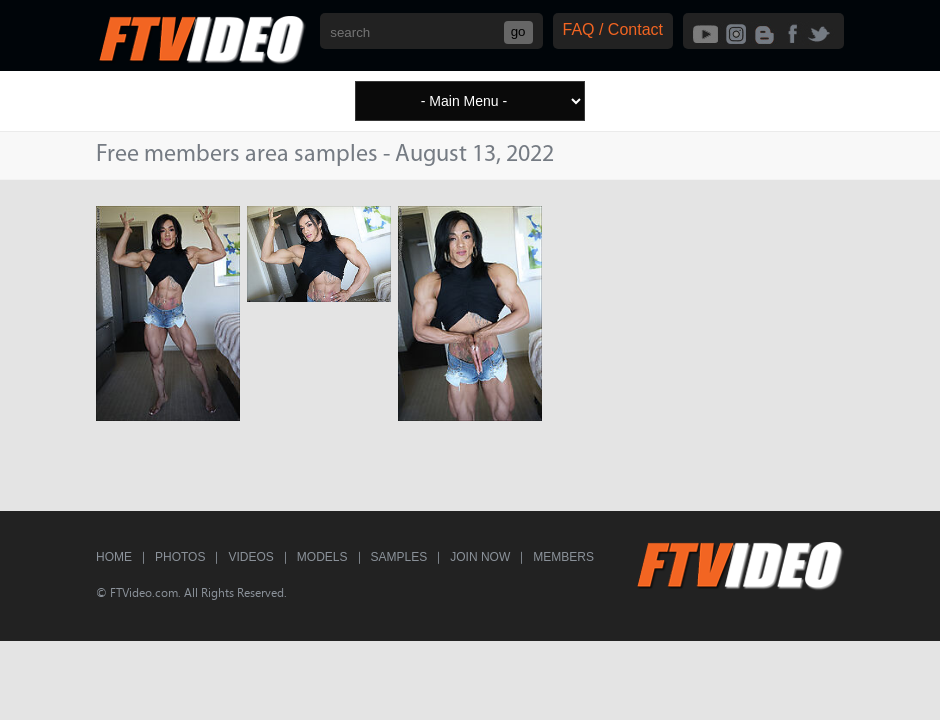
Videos (250, 557)
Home (114, 557)
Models (322, 557)
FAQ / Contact (613, 29)
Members (563, 557)
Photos (180, 557)
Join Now (480, 557)
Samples (399, 557)
